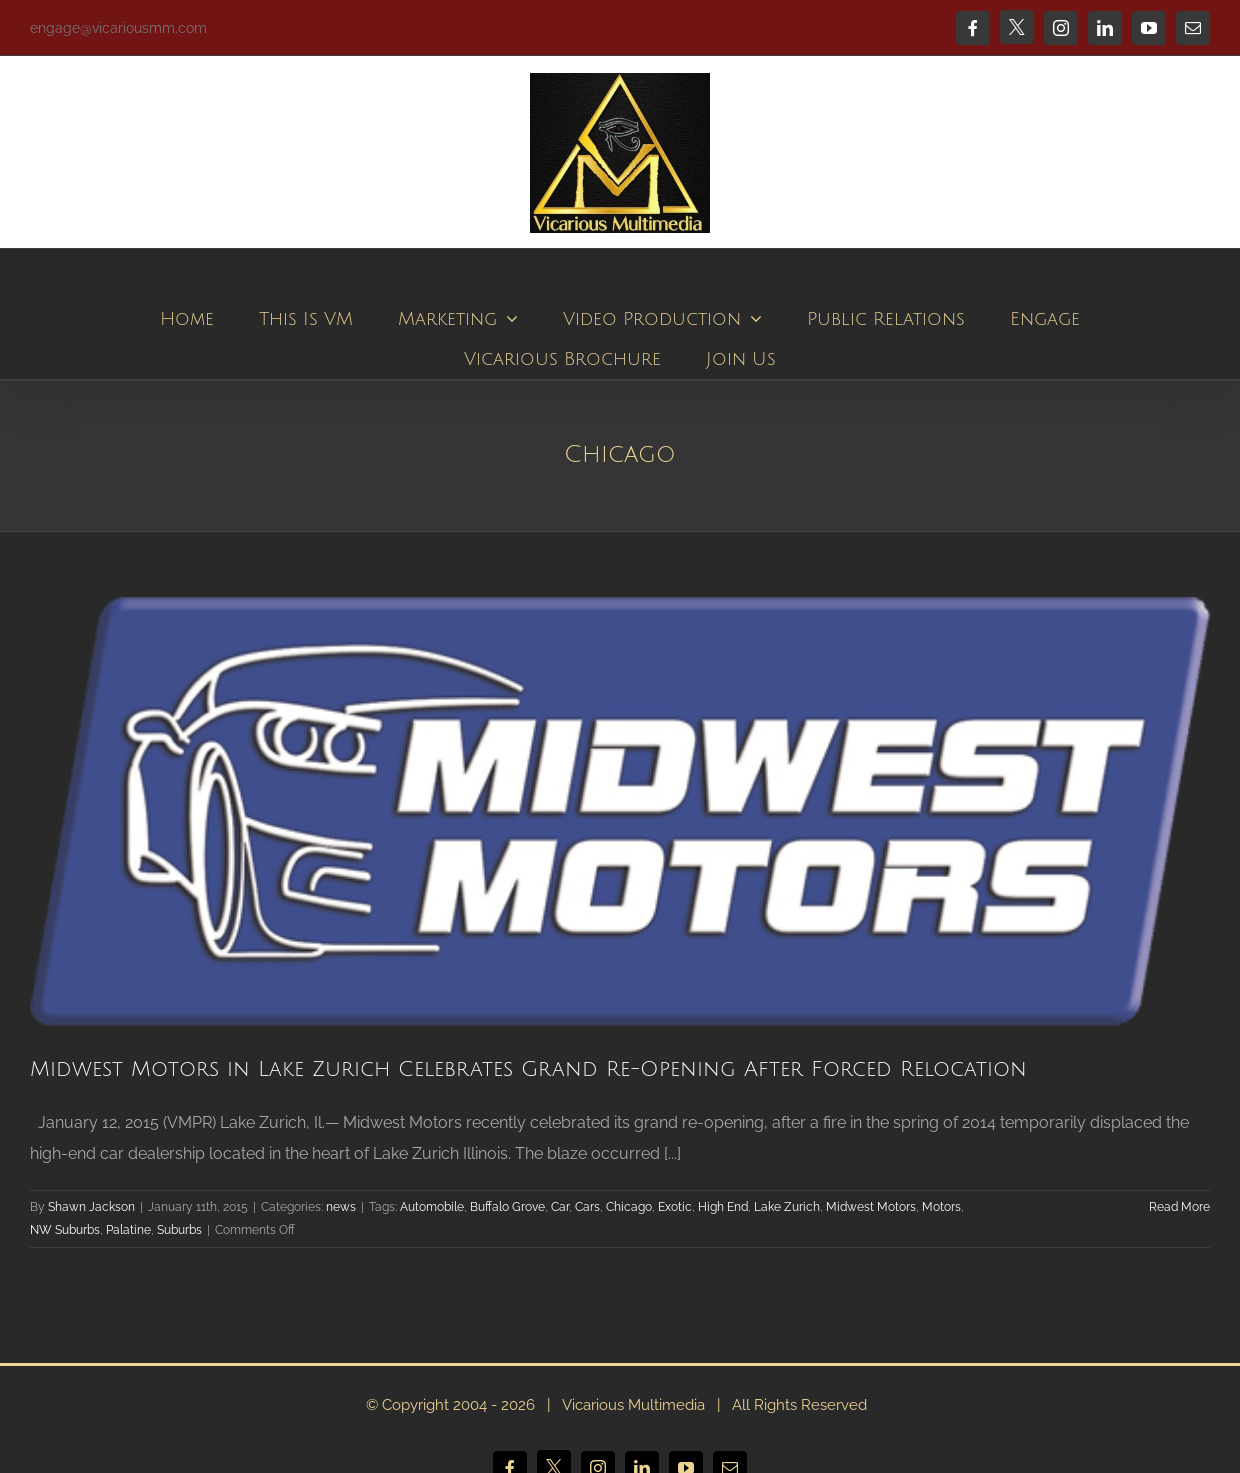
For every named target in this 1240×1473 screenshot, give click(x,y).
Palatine (128, 1230)
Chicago (629, 1207)
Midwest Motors (871, 1207)
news (341, 1207)
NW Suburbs (65, 1230)
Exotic (675, 1207)
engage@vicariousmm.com (118, 28)
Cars (587, 1207)
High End (723, 1207)
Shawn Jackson (91, 1207)
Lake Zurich (787, 1207)
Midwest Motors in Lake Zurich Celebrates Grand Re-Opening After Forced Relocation (528, 1069)
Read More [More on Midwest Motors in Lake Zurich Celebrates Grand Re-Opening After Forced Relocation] (1179, 1207)
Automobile (432, 1207)
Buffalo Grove (507, 1207)
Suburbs (179, 1230)
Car (560, 1207)
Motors (941, 1207)
